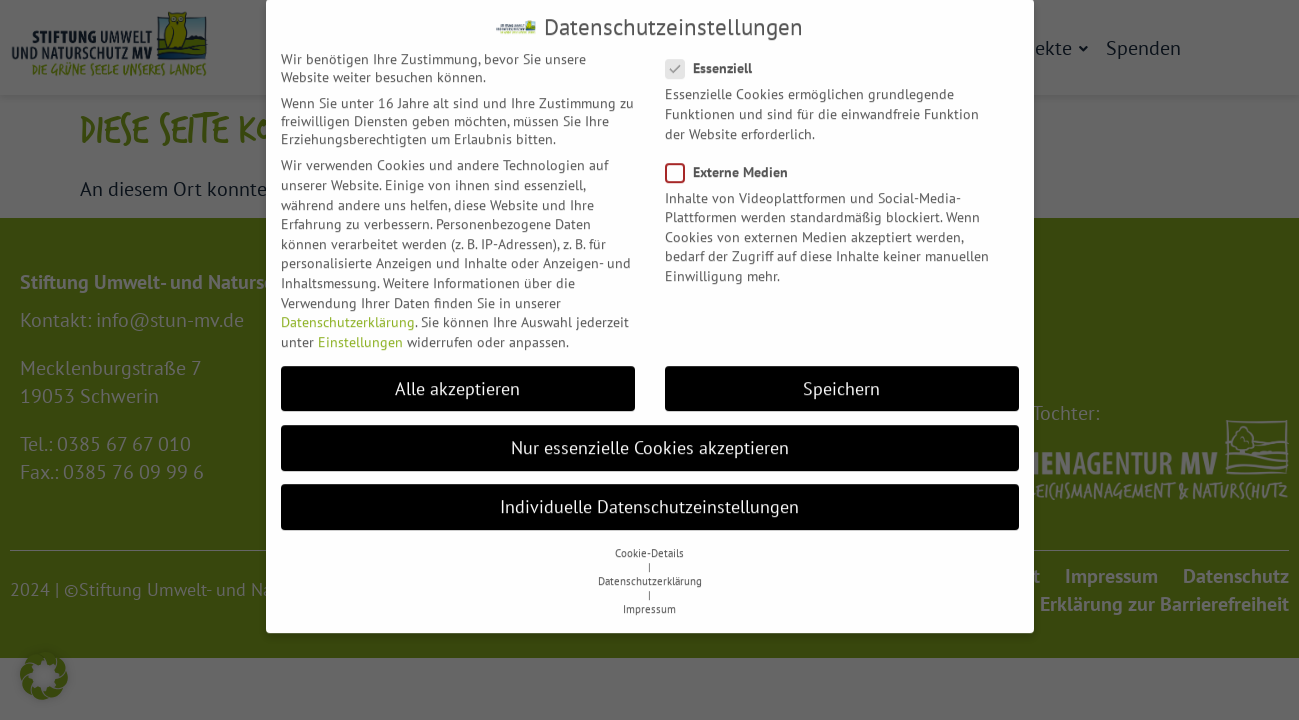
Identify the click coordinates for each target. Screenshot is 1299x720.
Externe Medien (733, 154)
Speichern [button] (841, 370)
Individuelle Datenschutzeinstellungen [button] (649, 489)
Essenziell (715, 51)
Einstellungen (360, 324)
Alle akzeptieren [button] (457, 370)
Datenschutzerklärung (348, 305)
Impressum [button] (649, 592)
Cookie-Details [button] (649, 536)
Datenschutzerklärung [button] (650, 564)
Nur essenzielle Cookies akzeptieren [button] (650, 429)
